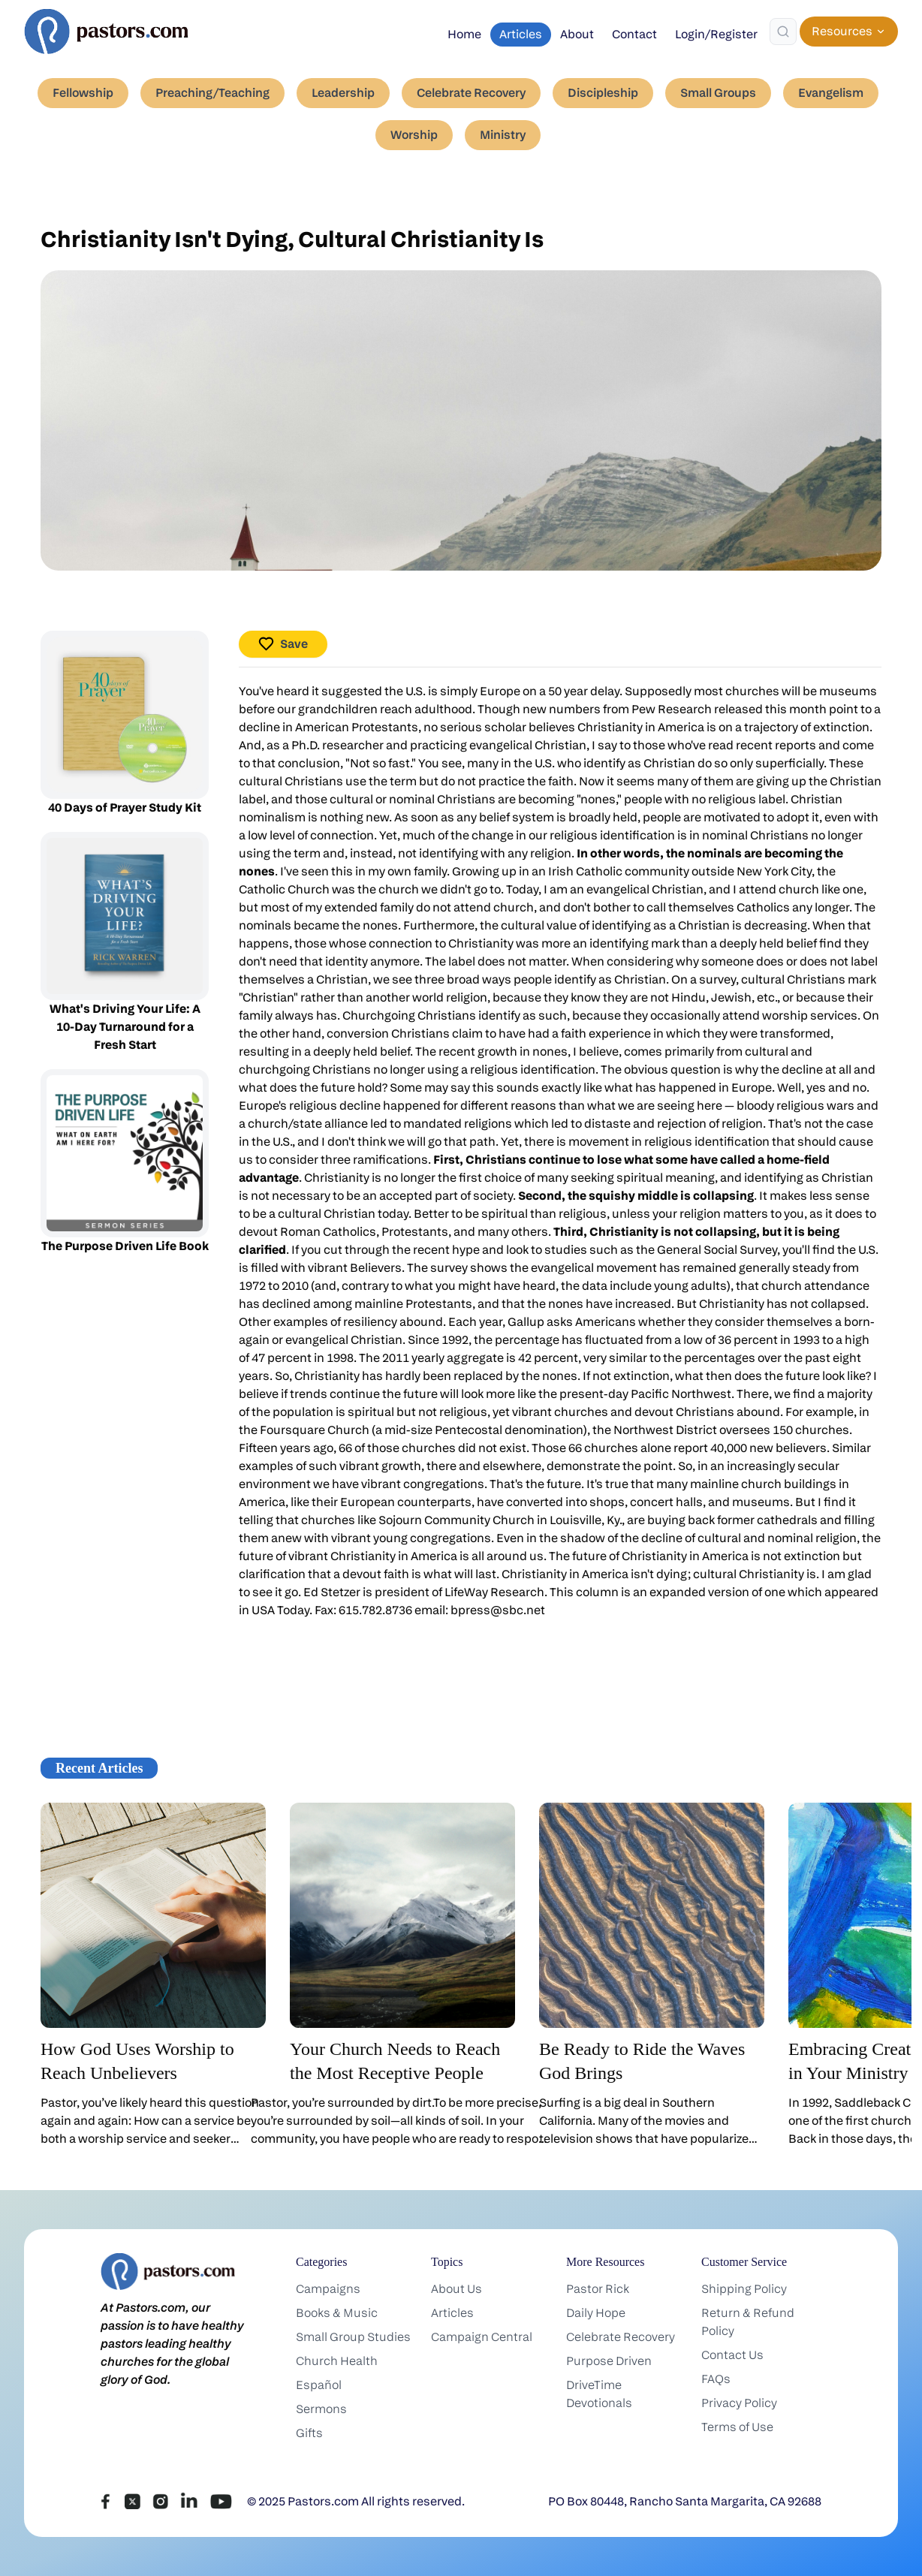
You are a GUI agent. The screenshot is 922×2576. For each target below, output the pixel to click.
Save (283, 644)
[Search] (783, 31)
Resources (849, 31)
